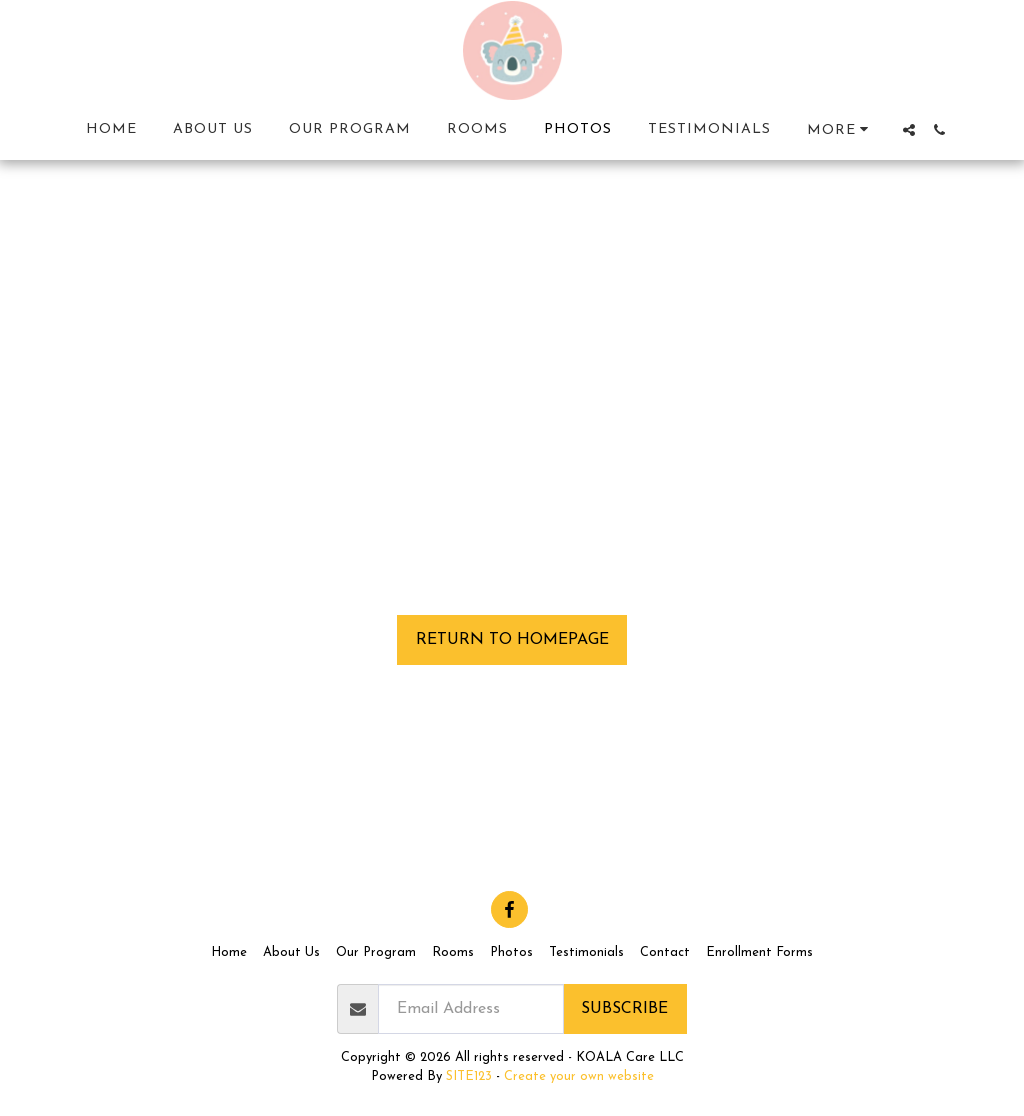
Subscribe (624, 1009)
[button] (909, 130)
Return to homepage (512, 640)
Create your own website (579, 1076)
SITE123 (469, 1076)
